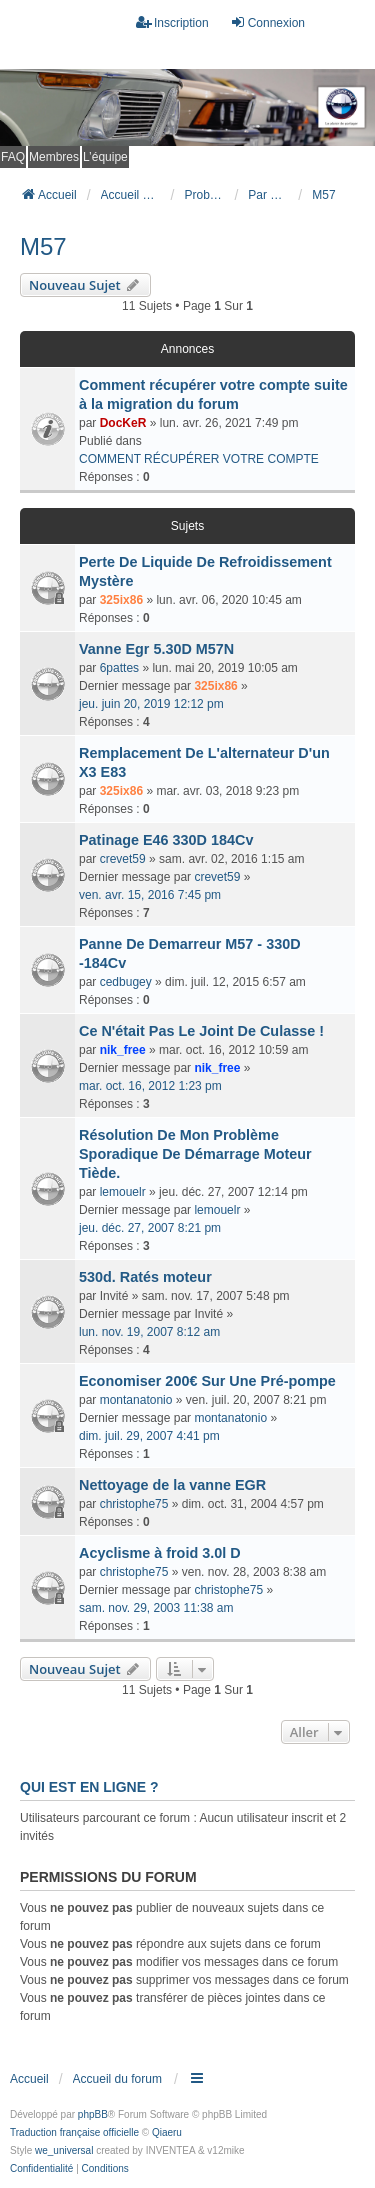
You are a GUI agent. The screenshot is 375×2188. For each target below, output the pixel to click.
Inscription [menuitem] (172, 22)
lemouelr (123, 1192)
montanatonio (136, 1400)
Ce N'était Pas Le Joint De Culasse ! (201, 1031)
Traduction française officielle (74, 2132)
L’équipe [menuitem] (105, 157)
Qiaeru (167, 2132)
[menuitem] (41, 2169)
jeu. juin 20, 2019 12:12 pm (151, 704)
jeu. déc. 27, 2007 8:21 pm (150, 1228)
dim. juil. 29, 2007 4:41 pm (149, 1436)
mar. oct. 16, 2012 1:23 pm (150, 1086)
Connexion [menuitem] (267, 22)
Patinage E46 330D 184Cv (166, 840)
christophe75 (134, 1504)
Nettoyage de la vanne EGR (172, 1485)
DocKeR (123, 423)
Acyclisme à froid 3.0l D (160, 1553)
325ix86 (121, 600)
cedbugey (126, 982)
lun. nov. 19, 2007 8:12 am (149, 1332)
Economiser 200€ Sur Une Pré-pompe (207, 1381)
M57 (43, 246)
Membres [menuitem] (54, 157)
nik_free (123, 1050)
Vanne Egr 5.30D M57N (156, 649)
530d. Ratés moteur (145, 1277)
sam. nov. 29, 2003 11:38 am (156, 1608)
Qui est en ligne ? (89, 1787)
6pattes (119, 668)
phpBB (93, 2114)
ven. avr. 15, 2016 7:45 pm (150, 895)
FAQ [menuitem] (13, 157)
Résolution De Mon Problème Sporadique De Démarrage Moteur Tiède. (195, 1154)
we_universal (64, 2150)
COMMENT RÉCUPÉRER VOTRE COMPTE (199, 459)
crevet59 (123, 859)
